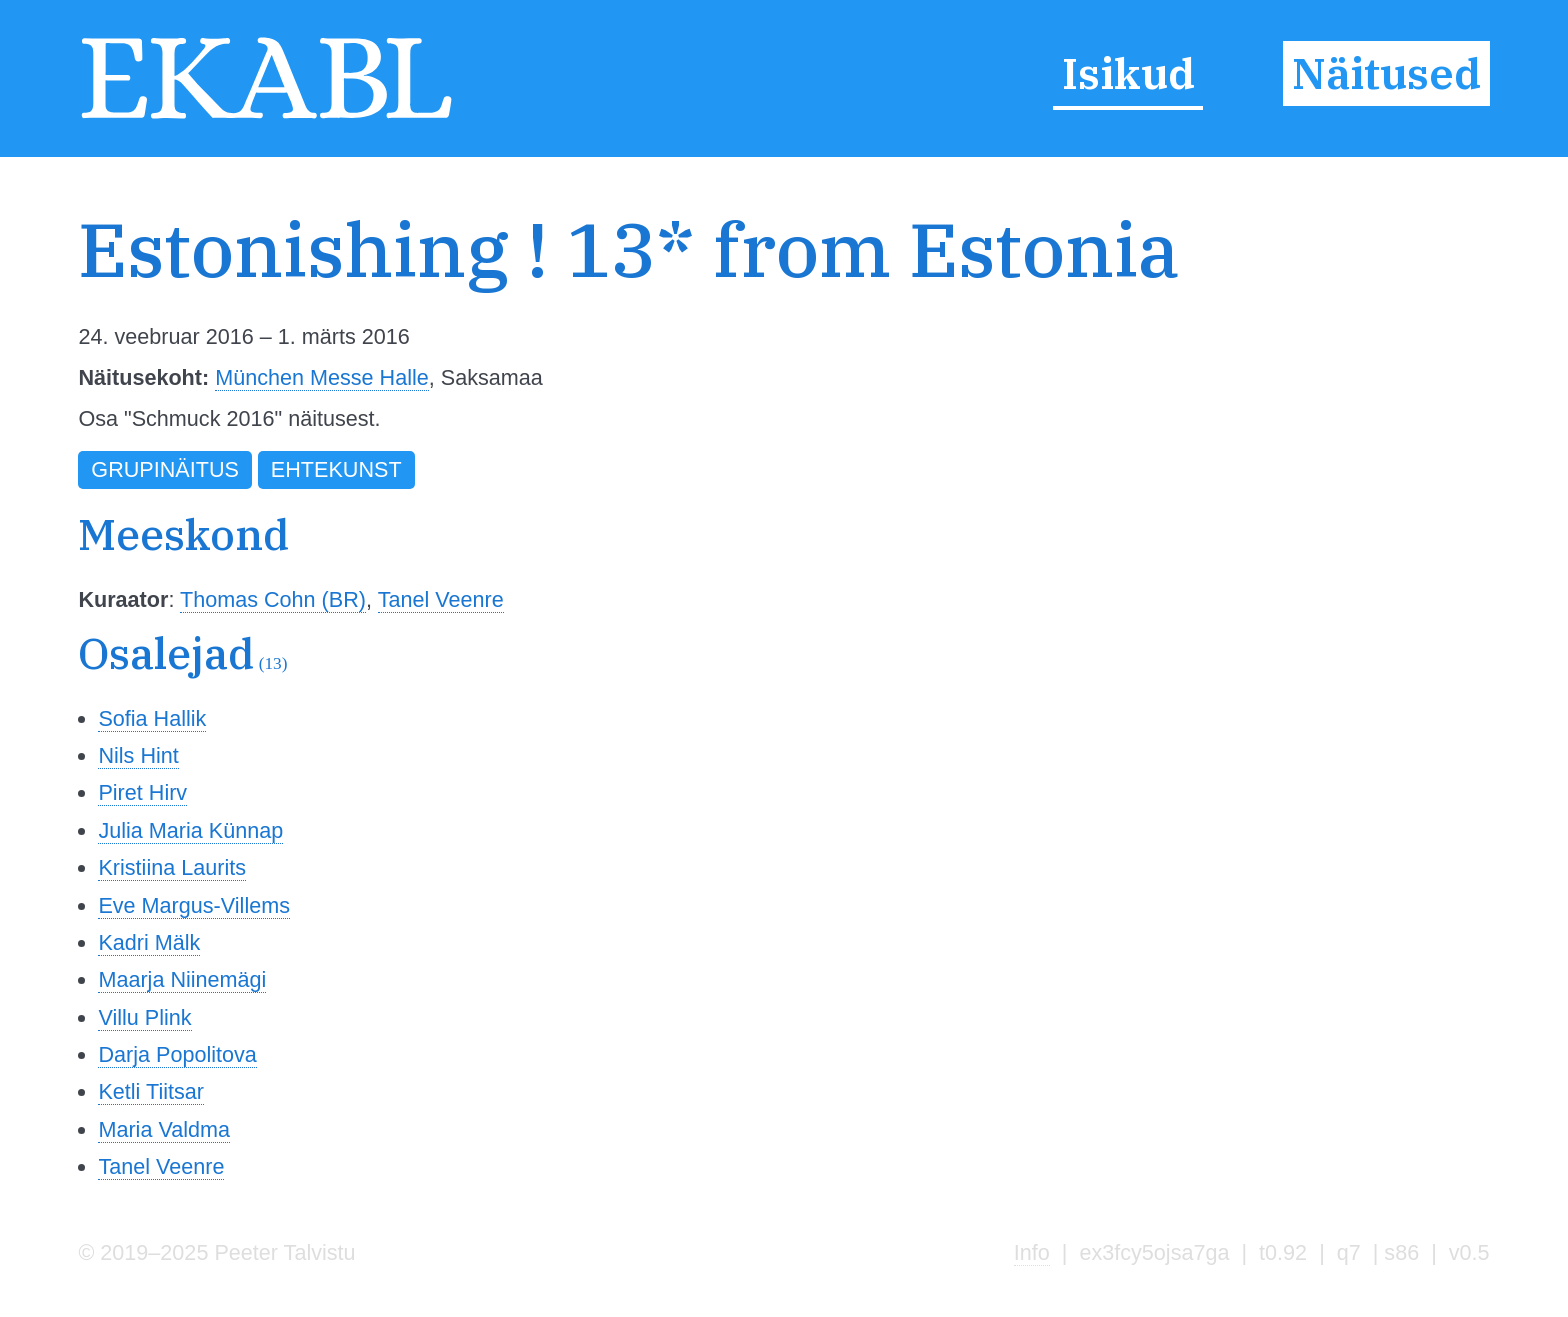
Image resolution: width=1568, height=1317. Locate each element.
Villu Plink (144, 1017)
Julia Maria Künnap (190, 830)
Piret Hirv (142, 792)
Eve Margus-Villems (194, 905)
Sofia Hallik (152, 718)
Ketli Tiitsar (151, 1091)
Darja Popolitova (177, 1054)
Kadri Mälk (149, 942)
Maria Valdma (164, 1129)
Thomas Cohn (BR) (273, 599)
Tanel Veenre (441, 599)
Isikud (1128, 74)
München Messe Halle (322, 377)
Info (1032, 1252)
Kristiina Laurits (172, 867)
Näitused (1386, 74)
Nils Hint (138, 755)
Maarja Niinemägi (182, 979)
